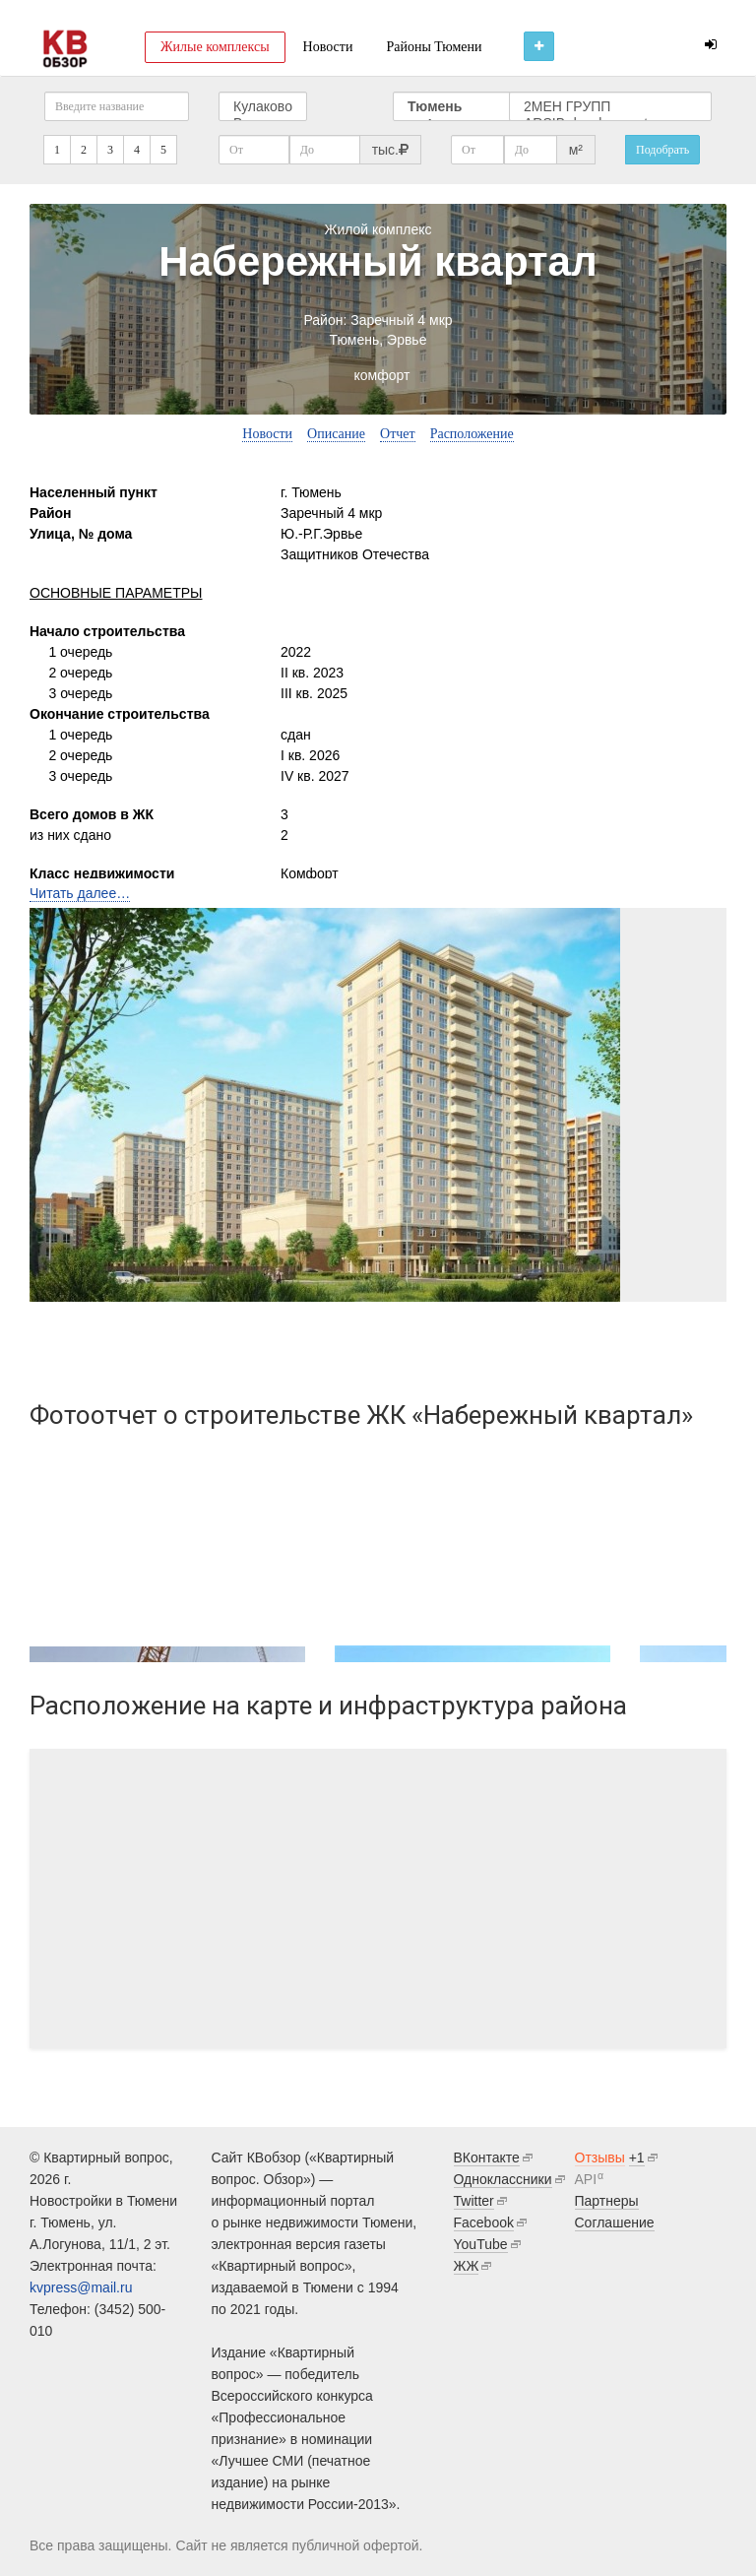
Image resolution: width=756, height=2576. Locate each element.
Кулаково (262, 106)
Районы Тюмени (433, 46)
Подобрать (662, 150)
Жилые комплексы (215, 46)
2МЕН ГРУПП (610, 106)
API (586, 2179)
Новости (328, 46)
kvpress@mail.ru (81, 2287)
